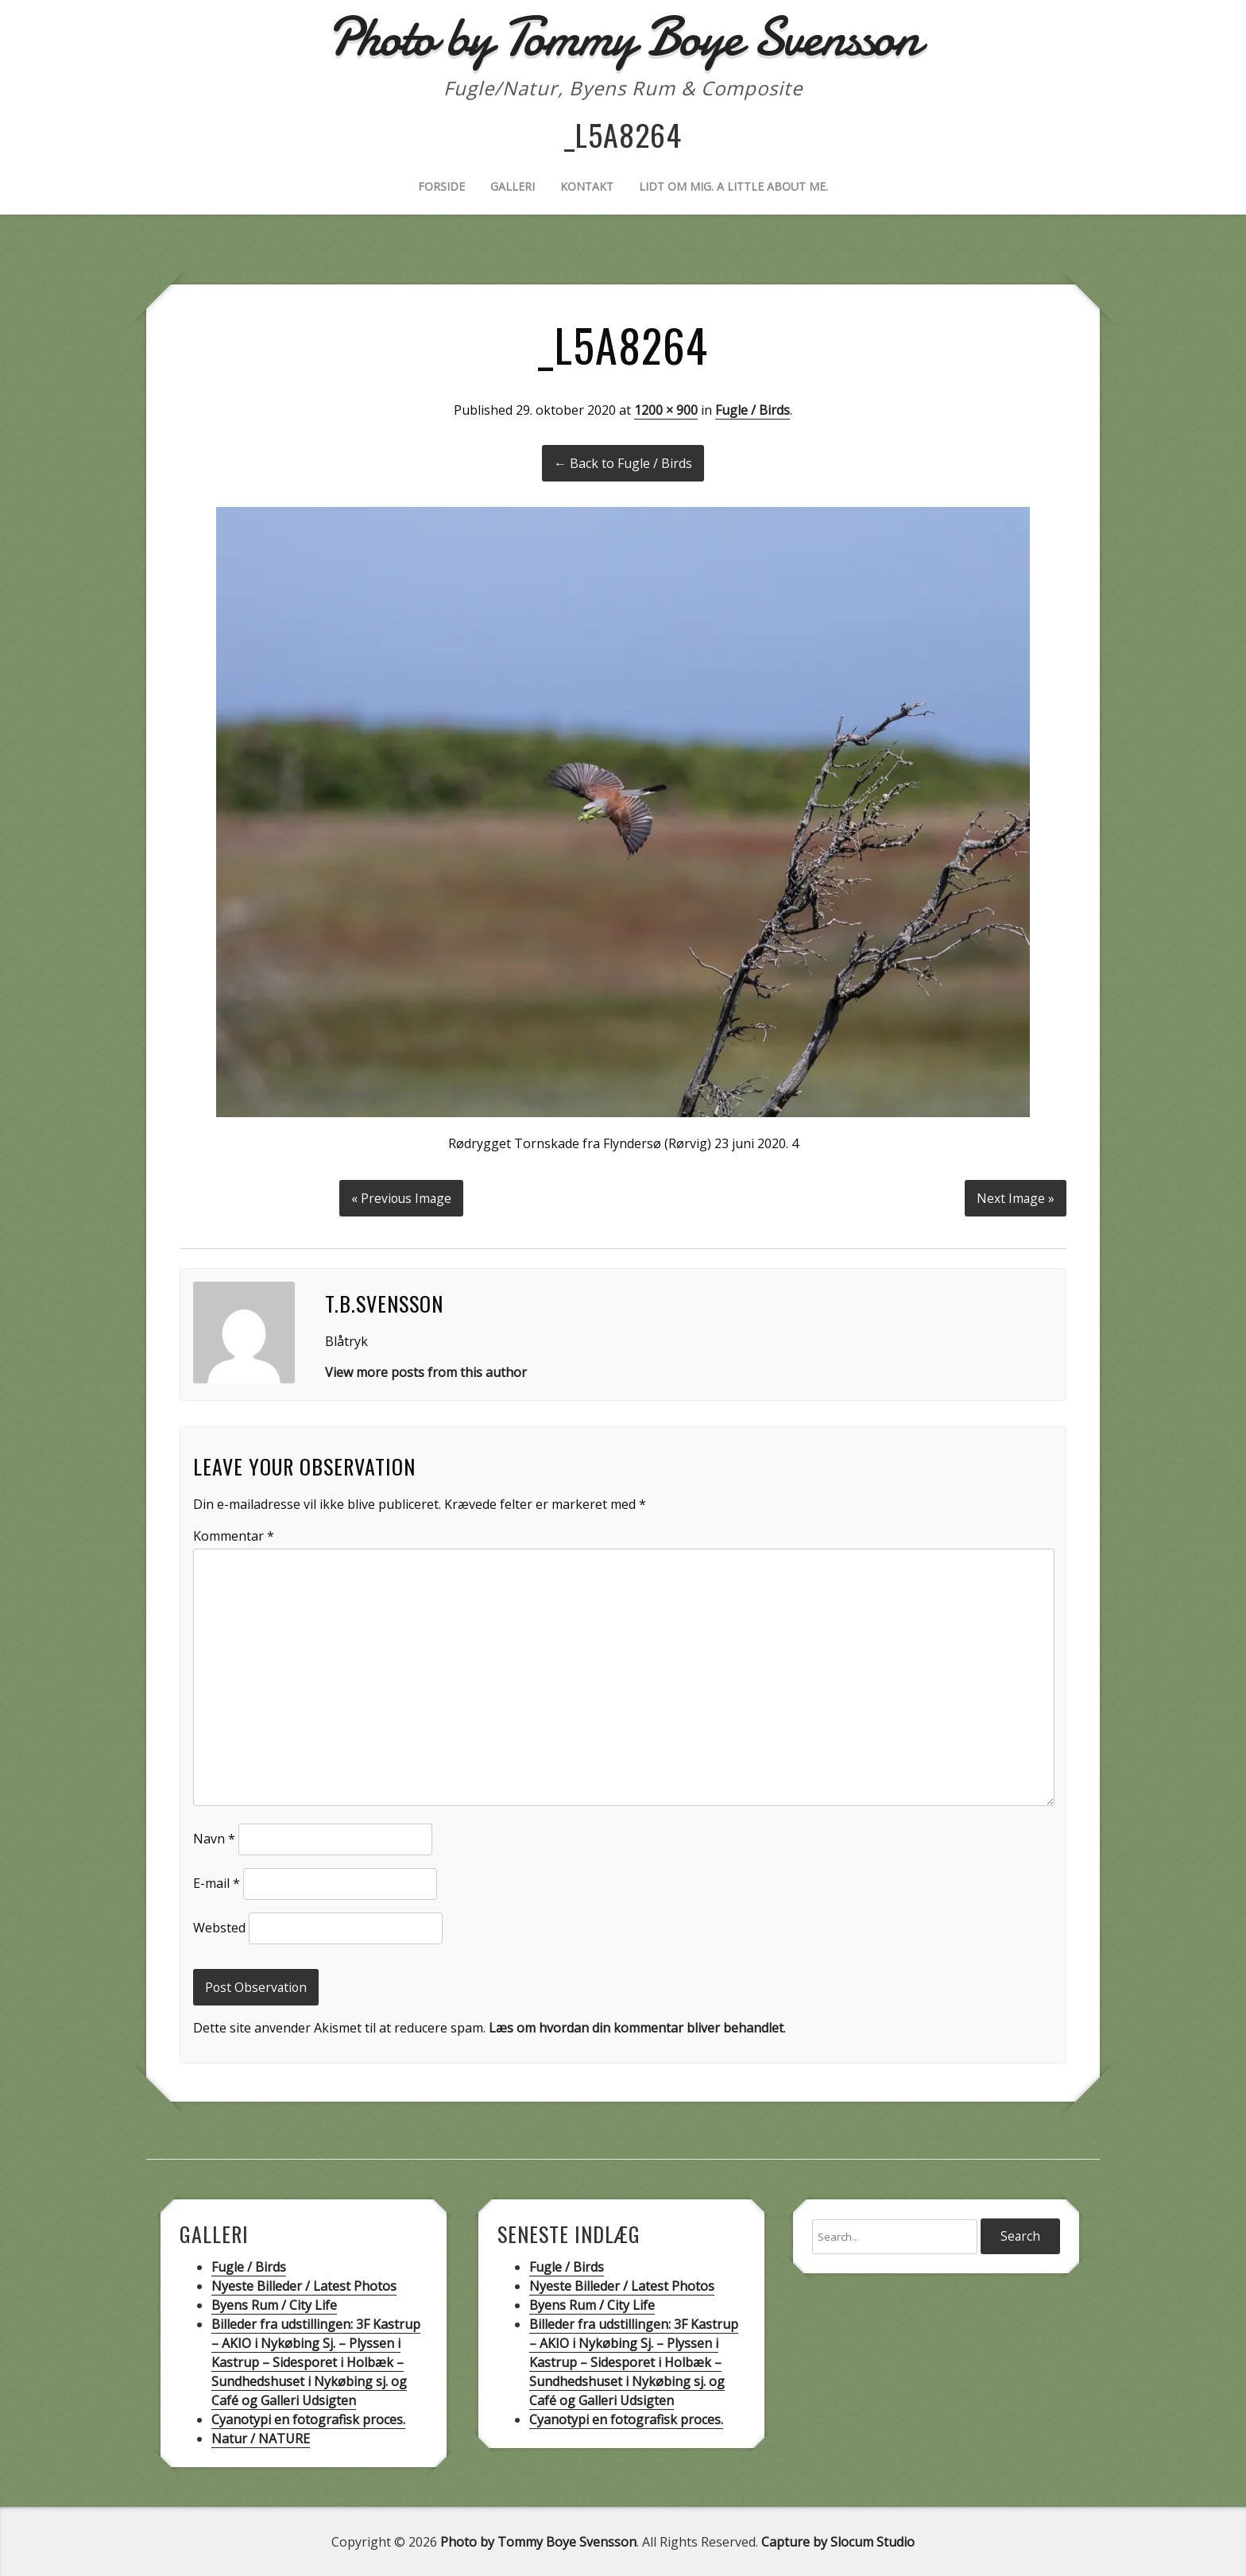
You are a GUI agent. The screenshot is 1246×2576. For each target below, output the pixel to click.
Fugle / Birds (752, 410)
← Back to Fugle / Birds (623, 463)
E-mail (216, 1881)
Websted (219, 1926)
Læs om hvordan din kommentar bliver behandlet (636, 2027)
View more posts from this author (426, 1370)
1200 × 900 (666, 410)
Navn (214, 1837)
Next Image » (1015, 1196)
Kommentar (233, 1534)
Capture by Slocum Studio (838, 2541)
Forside (441, 186)
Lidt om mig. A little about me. (733, 186)
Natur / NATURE (260, 2437)
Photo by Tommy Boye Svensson (538, 2541)
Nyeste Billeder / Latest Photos (304, 2285)
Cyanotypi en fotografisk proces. (308, 2418)
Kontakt (586, 186)
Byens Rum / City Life (274, 2304)
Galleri (512, 186)
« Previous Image (401, 1196)
